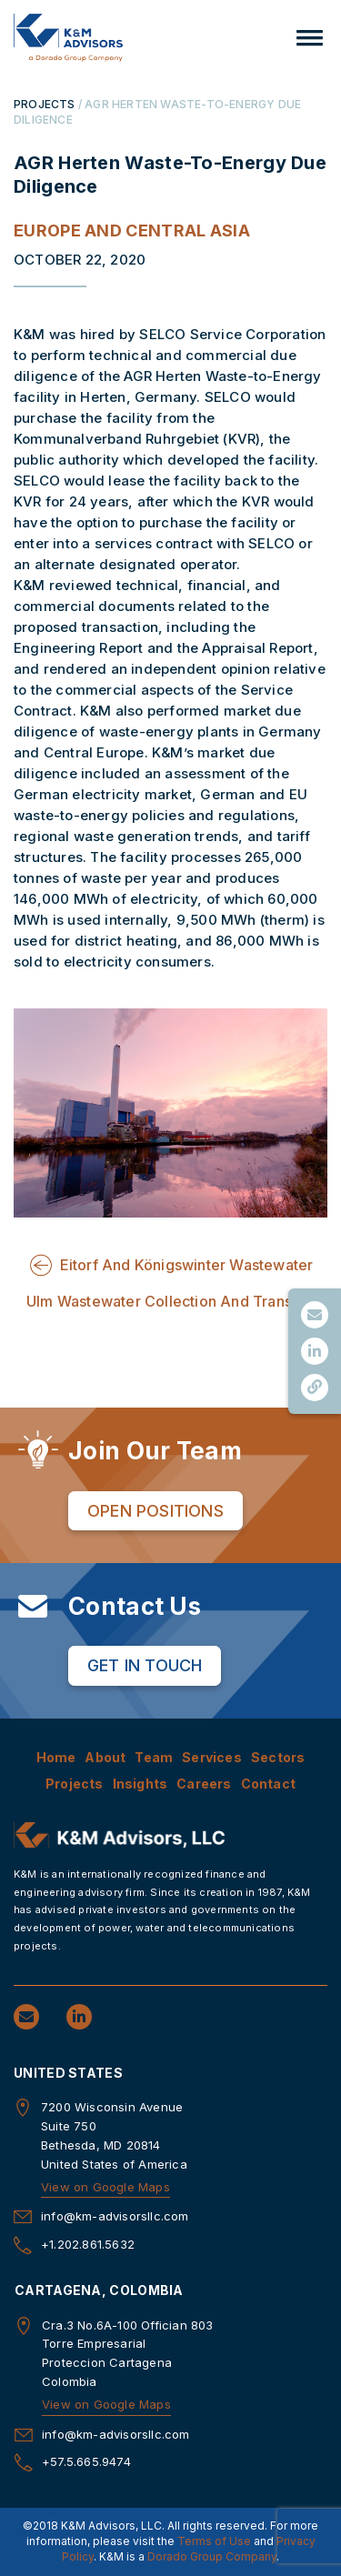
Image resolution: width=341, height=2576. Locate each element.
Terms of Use (214, 2541)
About (105, 1757)
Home (56, 1757)
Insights (140, 1783)
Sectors (278, 1757)
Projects (74, 1783)
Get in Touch (144, 1665)
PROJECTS (44, 104)
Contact (268, 1783)
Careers (203, 1783)
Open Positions (155, 1510)
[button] (309, 37)
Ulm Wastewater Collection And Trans (159, 1301)
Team (154, 1757)
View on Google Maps (105, 2187)
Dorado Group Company (211, 2556)
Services (212, 1757)
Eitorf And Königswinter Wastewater (187, 1265)
